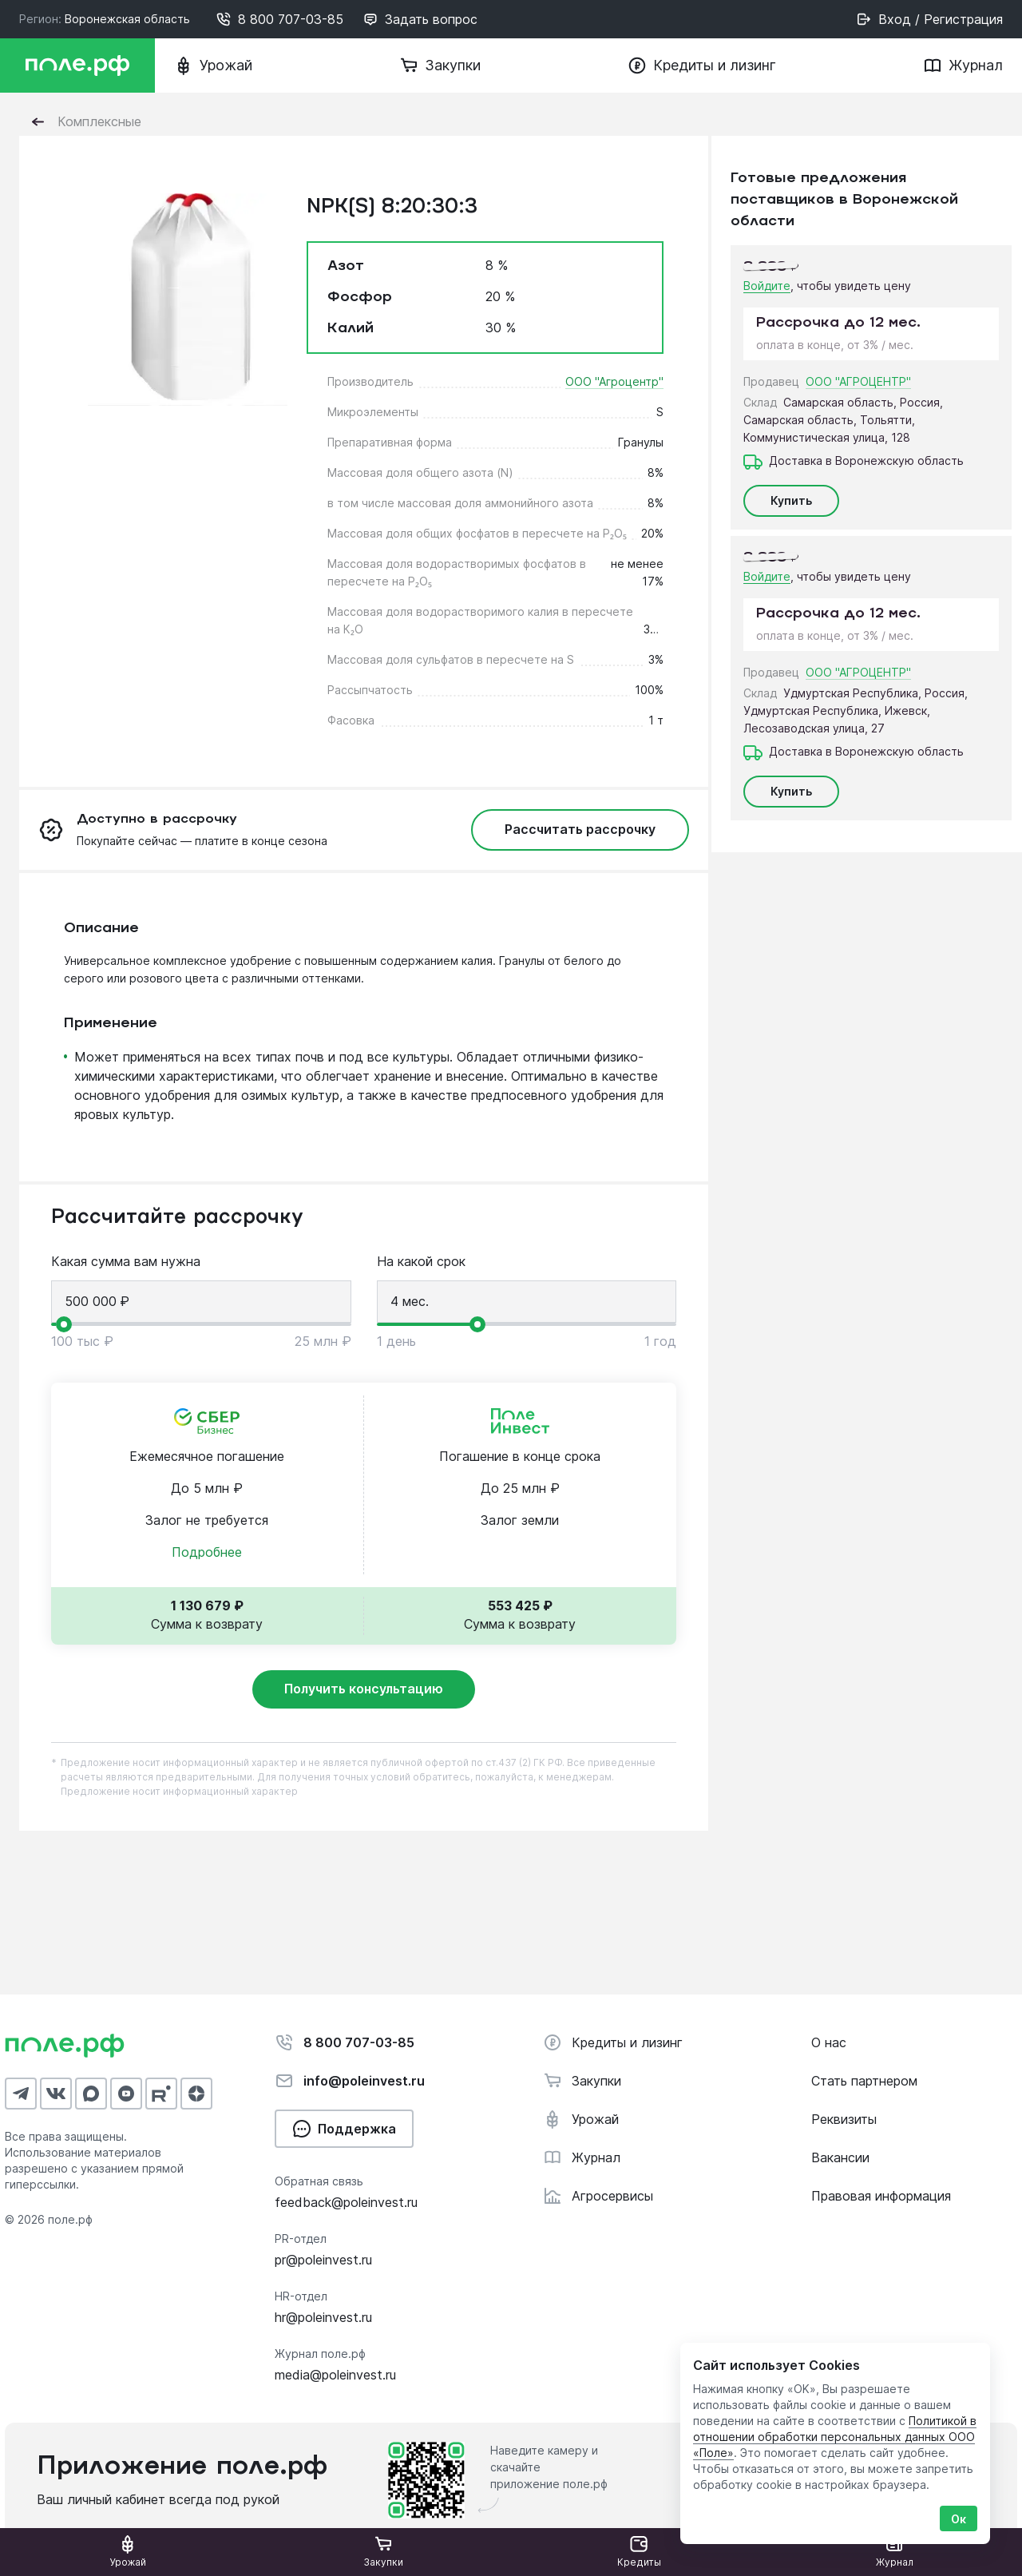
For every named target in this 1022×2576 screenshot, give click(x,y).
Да (272, 115)
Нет (227, 115)
